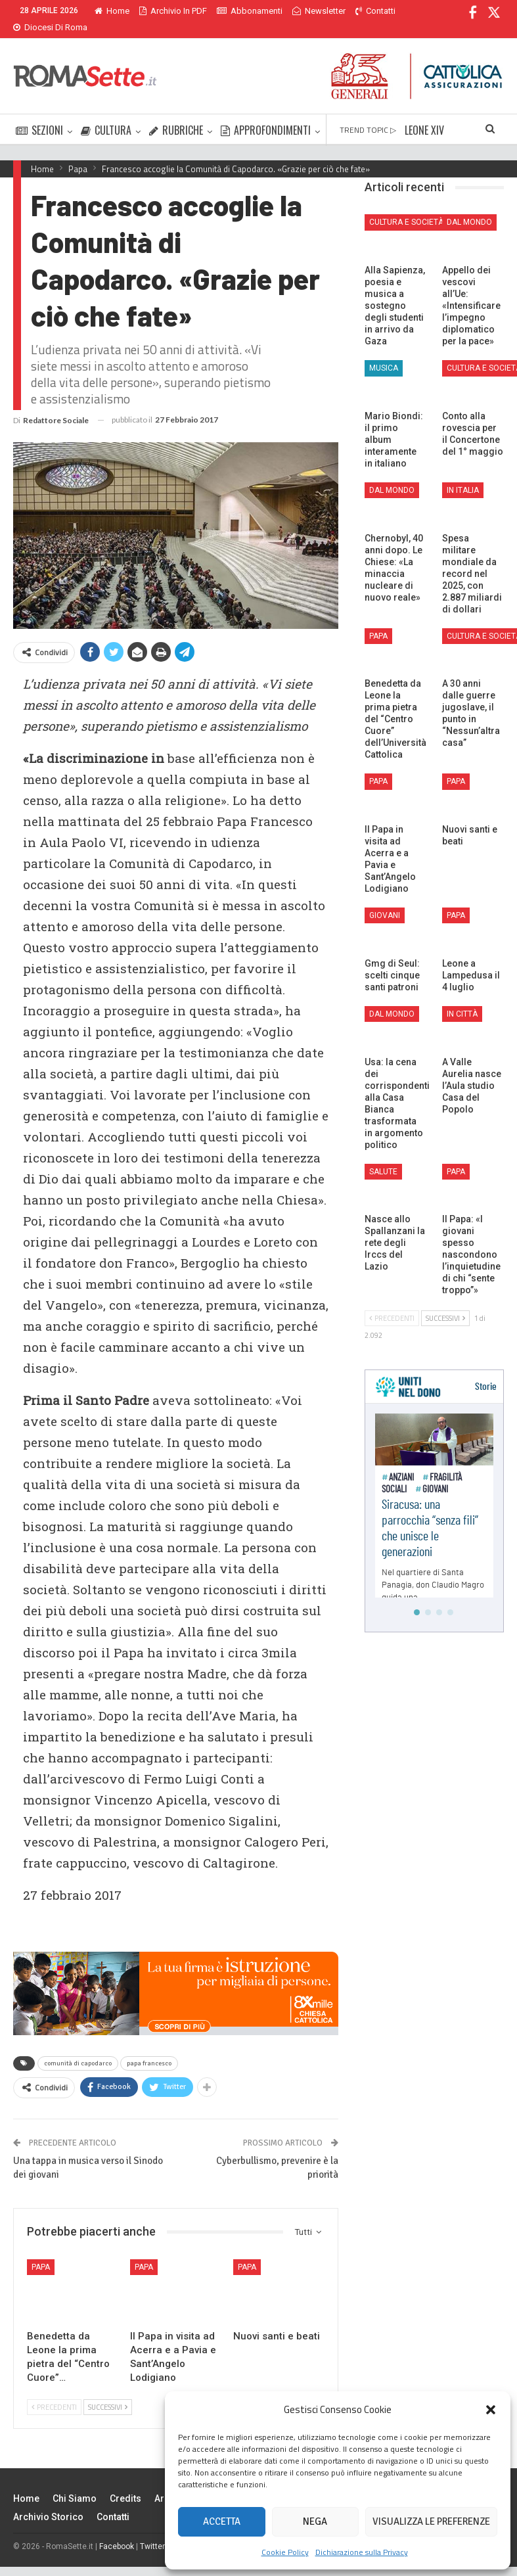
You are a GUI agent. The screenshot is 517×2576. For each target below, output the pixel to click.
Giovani (384, 899)
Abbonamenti (249, 11)
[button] (490, 2409)
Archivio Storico (48, 2501)
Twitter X (156, 2530)
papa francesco (149, 2048)
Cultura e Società (406, 206)
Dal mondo (469, 206)
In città (462, 998)
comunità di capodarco (78, 2048)
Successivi (107, 2391)
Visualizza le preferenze (431, 2521)
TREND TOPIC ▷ (368, 114)
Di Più (306, 11)
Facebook (116, 2530)
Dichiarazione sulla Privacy (361, 2552)
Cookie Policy (285, 2552)
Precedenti (54, 2391)
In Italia (463, 474)
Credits (125, 2482)
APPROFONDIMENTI (266, 114)
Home (112, 11)
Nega (315, 2521)
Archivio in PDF (173, 11)
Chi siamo (75, 2482)
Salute (383, 1156)
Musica (383, 352)
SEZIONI (39, 114)
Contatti (113, 2501)
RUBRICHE (176, 114)
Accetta (221, 2521)
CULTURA (106, 114)
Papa (41, 2251)
